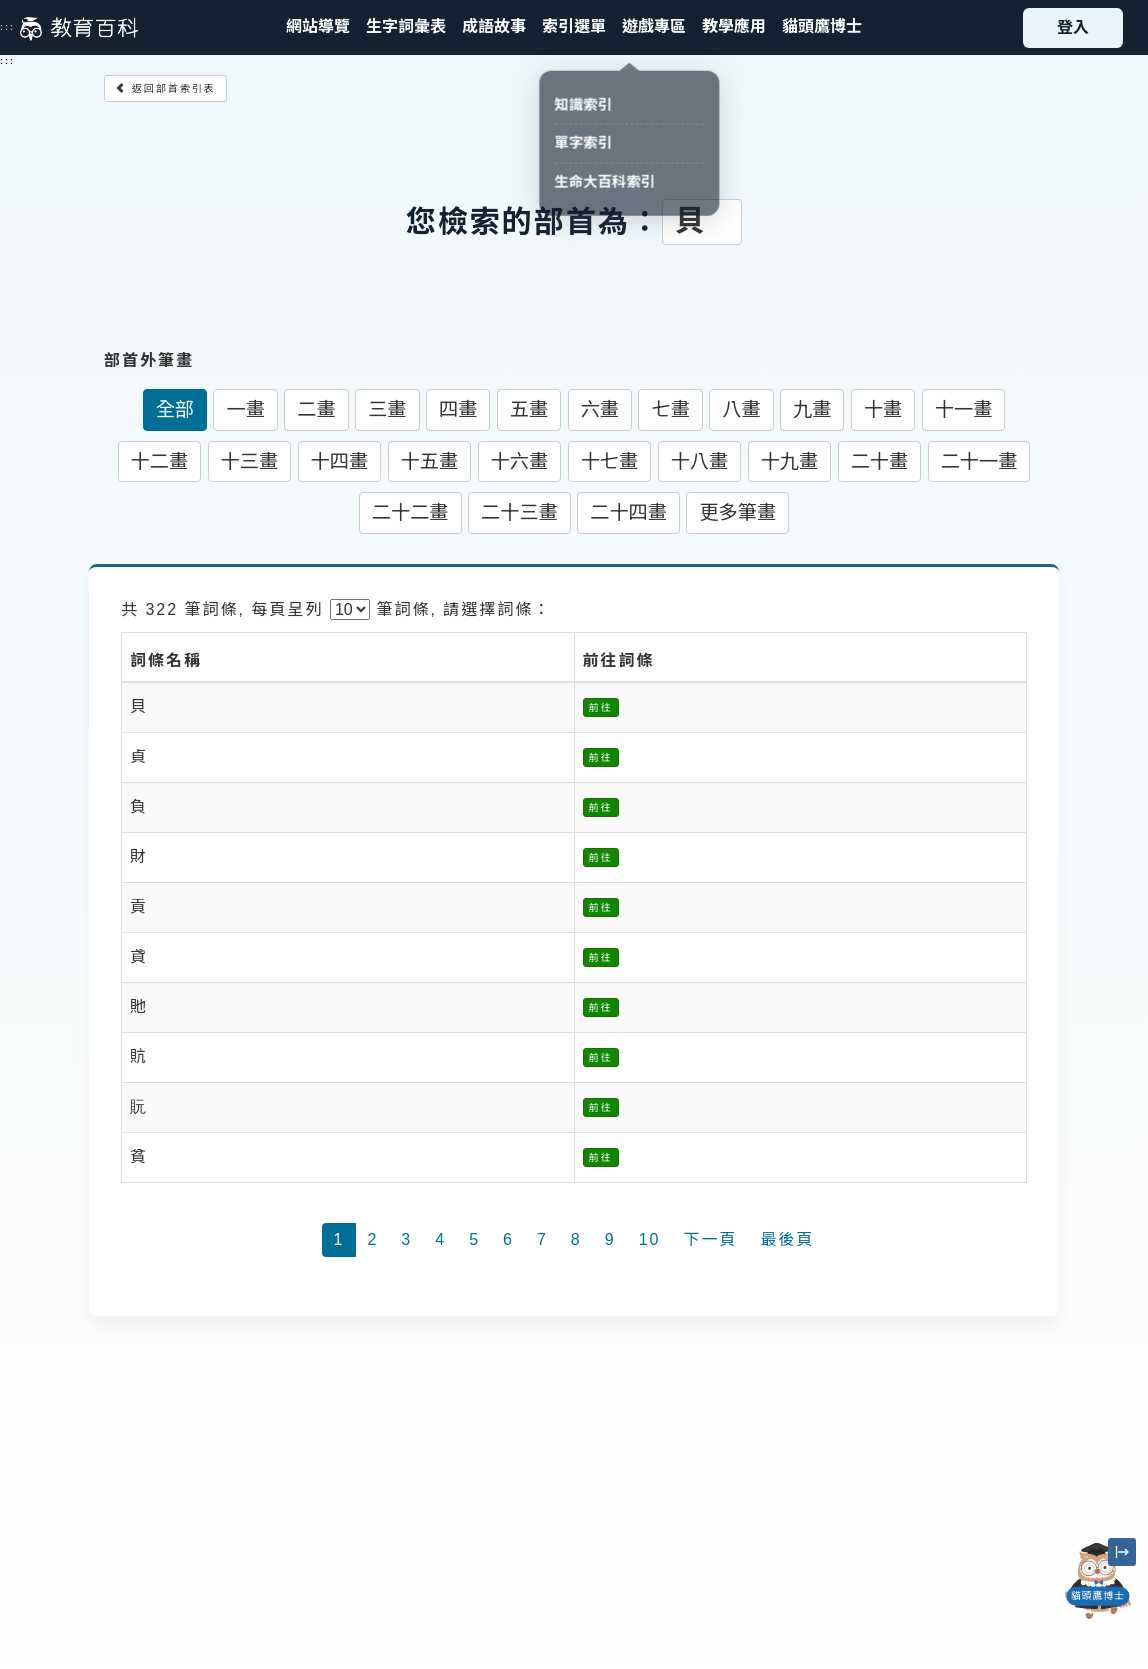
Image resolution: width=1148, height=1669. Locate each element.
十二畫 (160, 461)
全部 (175, 409)
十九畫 (790, 461)
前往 (601, 707)
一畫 (245, 409)
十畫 (883, 409)
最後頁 (787, 1239)
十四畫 (340, 461)
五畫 (529, 409)
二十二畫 (410, 512)
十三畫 (250, 461)
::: (7, 27)
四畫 (458, 409)
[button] (574, 27)
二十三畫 (519, 512)
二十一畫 (979, 461)
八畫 (741, 409)
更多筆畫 (737, 512)
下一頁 (710, 1239)
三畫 (387, 409)
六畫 (600, 409)
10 (650, 1239)
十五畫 (430, 461)
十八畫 (700, 461)
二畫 (316, 409)
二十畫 (880, 461)
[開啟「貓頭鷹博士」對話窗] (1098, 1581)
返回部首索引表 (165, 88)
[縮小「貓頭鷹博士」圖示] (1122, 1552)
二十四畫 (628, 512)
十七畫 (610, 461)
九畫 (812, 409)
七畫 (670, 409)
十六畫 (520, 461)
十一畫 (964, 409)
